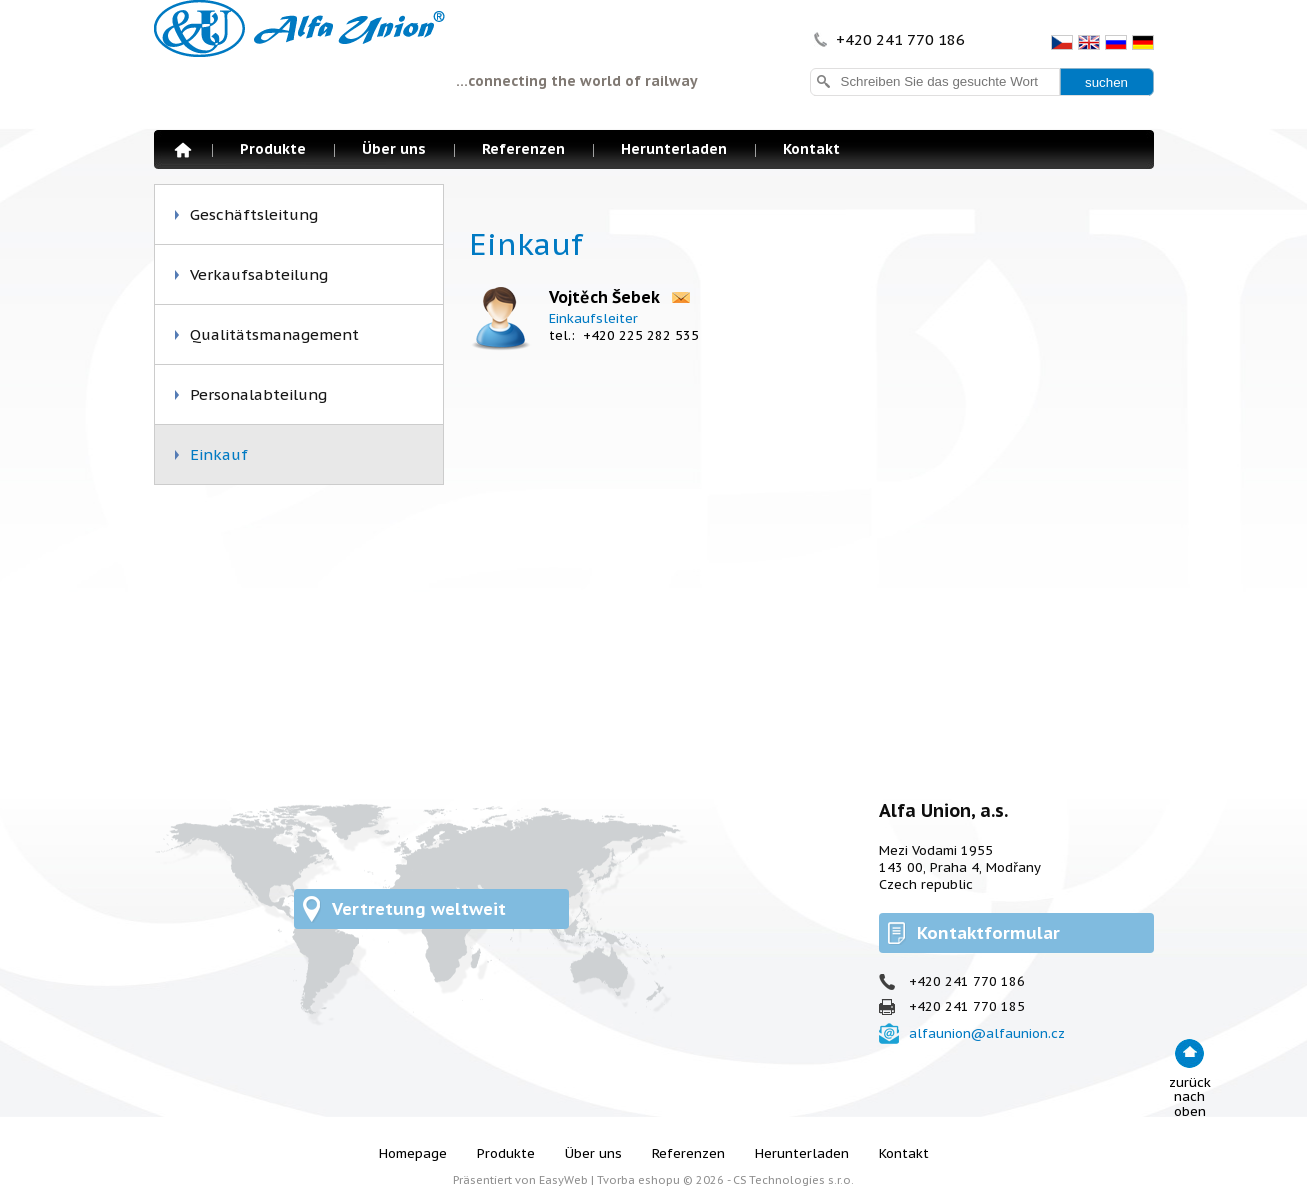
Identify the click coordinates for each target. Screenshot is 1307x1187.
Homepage (183, 150)
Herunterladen (674, 149)
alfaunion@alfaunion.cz (987, 1033)
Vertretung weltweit (419, 909)
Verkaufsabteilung (259, 274)
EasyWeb (563, 1180)
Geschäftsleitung (254, 214)
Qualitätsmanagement (274, 334)
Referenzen (523, 149)
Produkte (273, 149)
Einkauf (219, 454)
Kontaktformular (988, 933)
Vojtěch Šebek (604, 297)
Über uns (394, 149)
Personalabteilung (258, 394)
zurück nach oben (1190, 1096)
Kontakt (811, 149)
